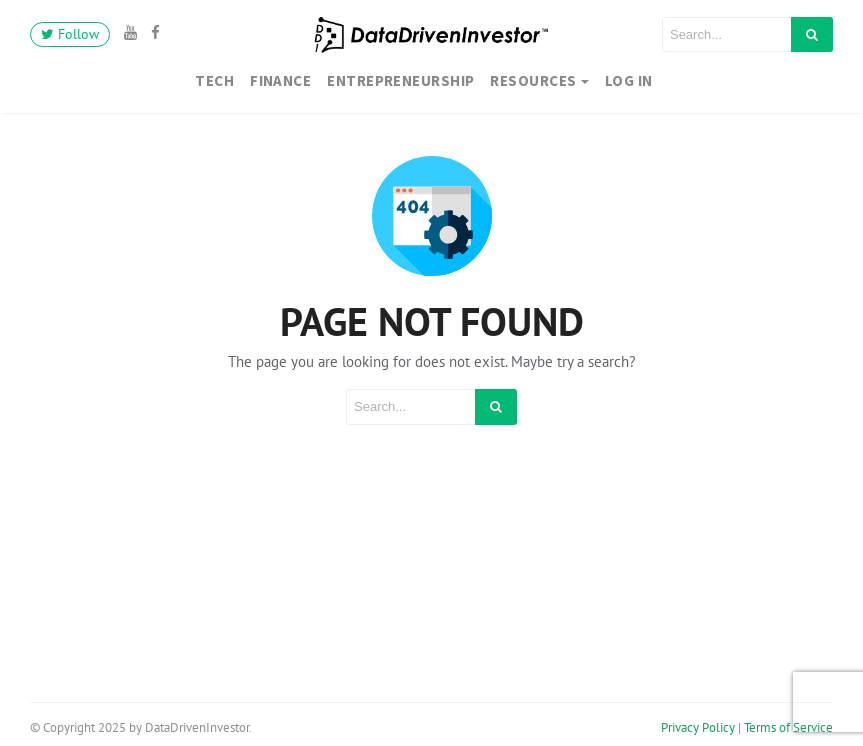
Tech (214, 80)
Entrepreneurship (400, 80)
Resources (533, 80)
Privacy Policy (698, 727)
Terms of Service (788, 727)
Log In (629, 80)
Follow (70, 34)
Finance (280, 80)
